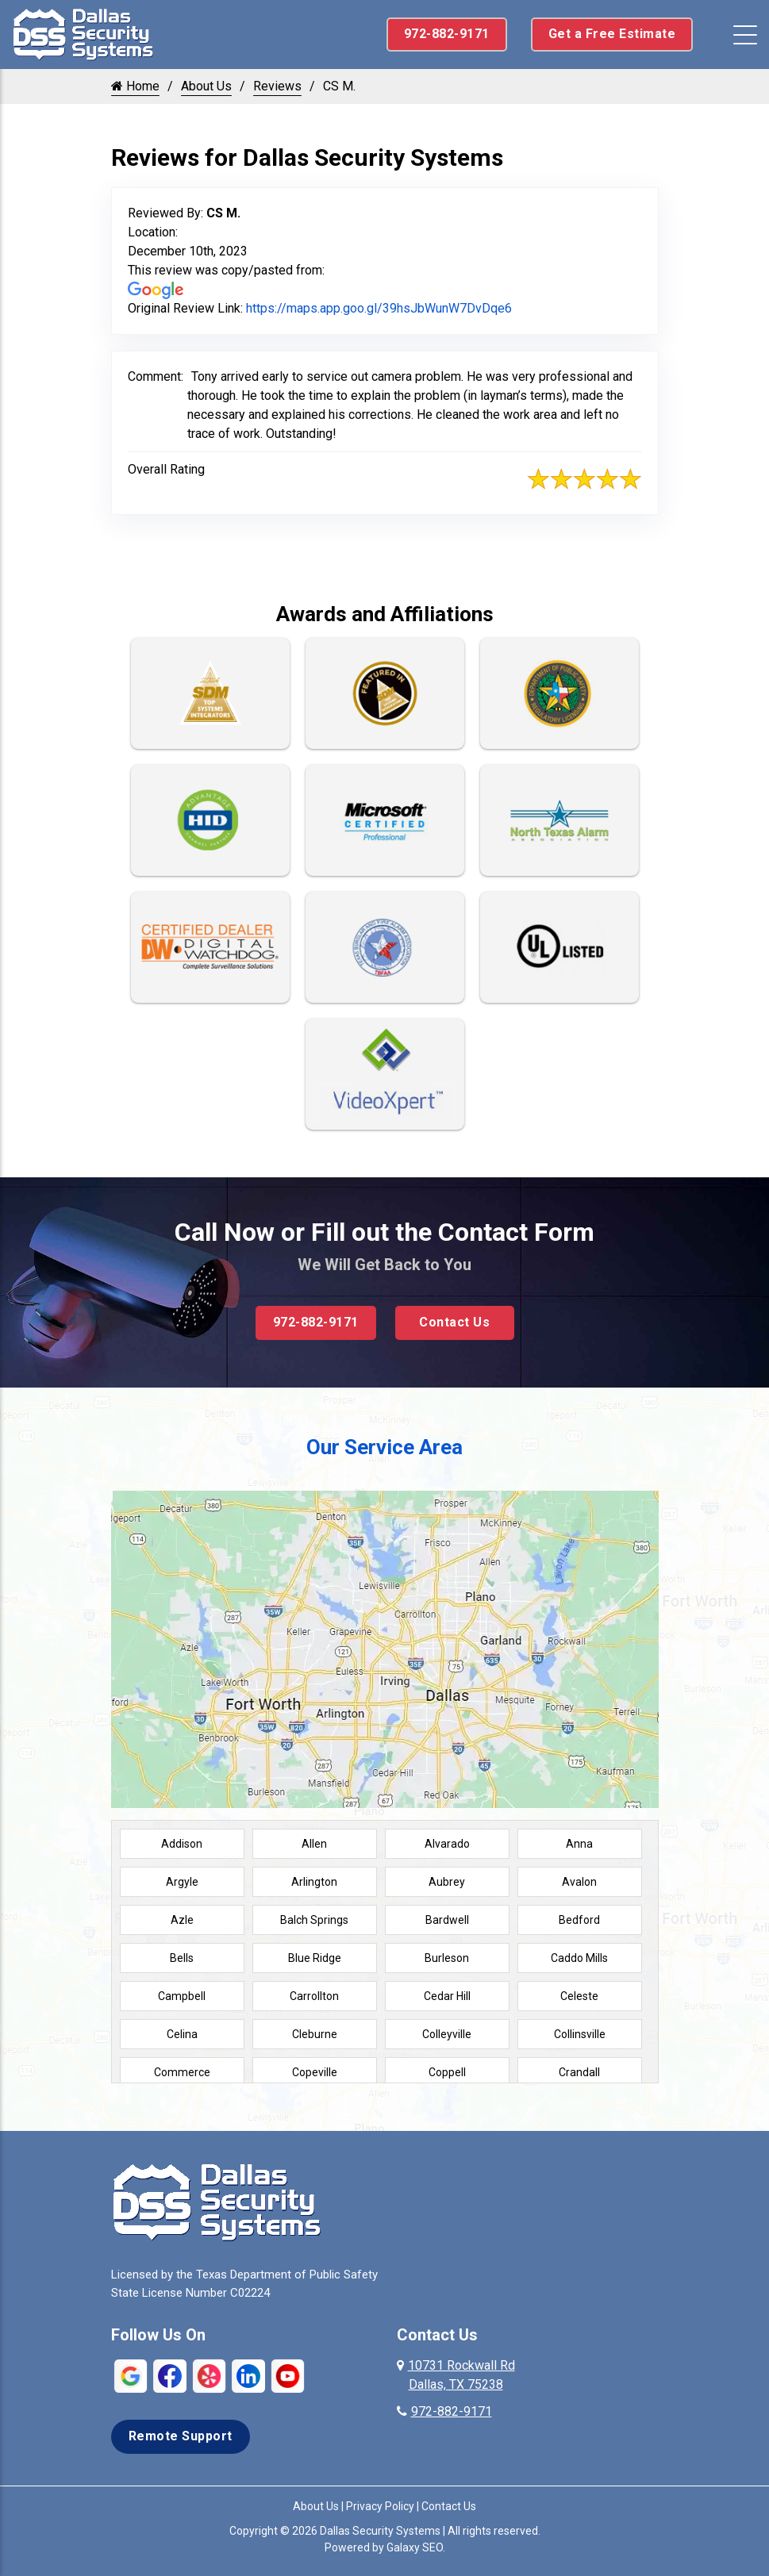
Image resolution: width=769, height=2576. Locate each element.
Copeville (314, 2072)
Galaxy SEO (414, 2547)
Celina (182, 2034)
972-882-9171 (447, 33)
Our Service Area (384, 1447)
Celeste (579, 1996)
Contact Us (454, 1322)
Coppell (447, 2072)
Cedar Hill (447, 1996)
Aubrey (447, 1881)
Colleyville (446, 2034)
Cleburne (314, 2034)
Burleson (447, 1958)
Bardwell (447, 1920)
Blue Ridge (314, 1958)
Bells (182, 1958)
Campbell (182, 1996)
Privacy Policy (380, 2506)
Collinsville (580, 2034)
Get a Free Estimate (612, 33)
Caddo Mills (579, 1958)
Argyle (182, 1881)
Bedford (579, 1920)
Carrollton (314, 1996)
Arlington (314, 1881)
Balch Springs (314, 1920)
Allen (314, 1843)
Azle (182, 1920)
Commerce (182, 2072)
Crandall (579, 2072)
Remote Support (181, 2436)
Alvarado (447, 1843)
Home (135, 86)
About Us (206, 86)
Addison (181, 1843)
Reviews (277, 86)
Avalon (579, 1881)
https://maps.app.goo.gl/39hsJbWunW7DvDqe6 (379, 308)
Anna (579, 1843)
